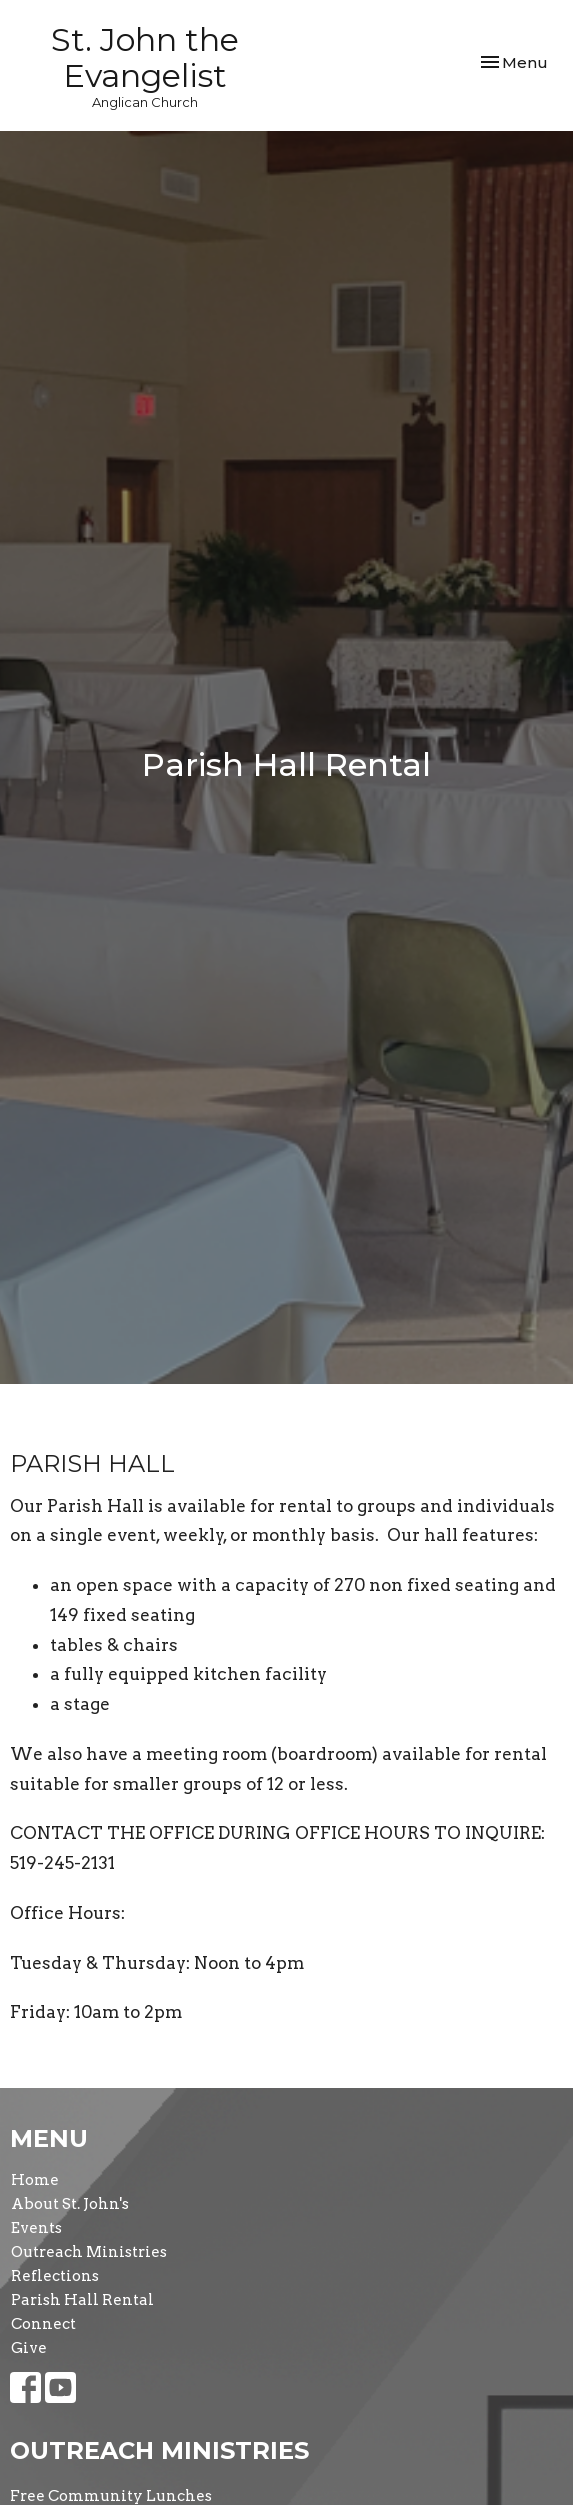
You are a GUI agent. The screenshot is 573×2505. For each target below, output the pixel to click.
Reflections (55, 2276)
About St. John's (70, 2204)
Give (29, 2348)
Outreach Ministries (89, 2252)
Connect (43, 2324)
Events (36, 2228)
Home (35, 2180)
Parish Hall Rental (82, 2300)
